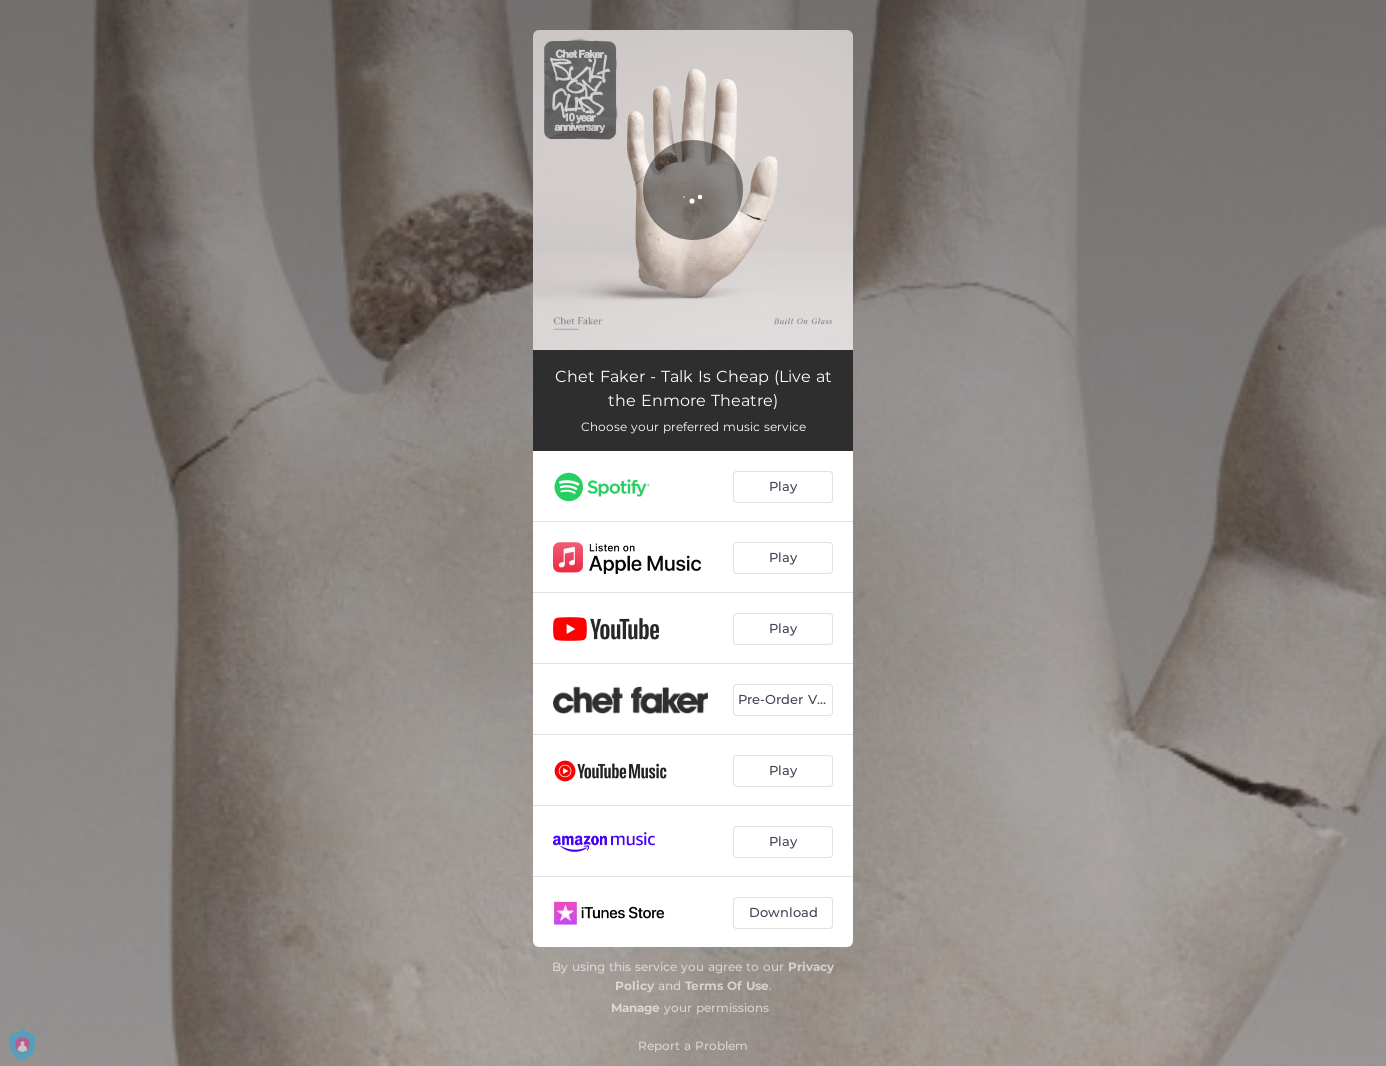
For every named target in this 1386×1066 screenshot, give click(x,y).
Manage (635, 1007)
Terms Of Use (727, 985)
